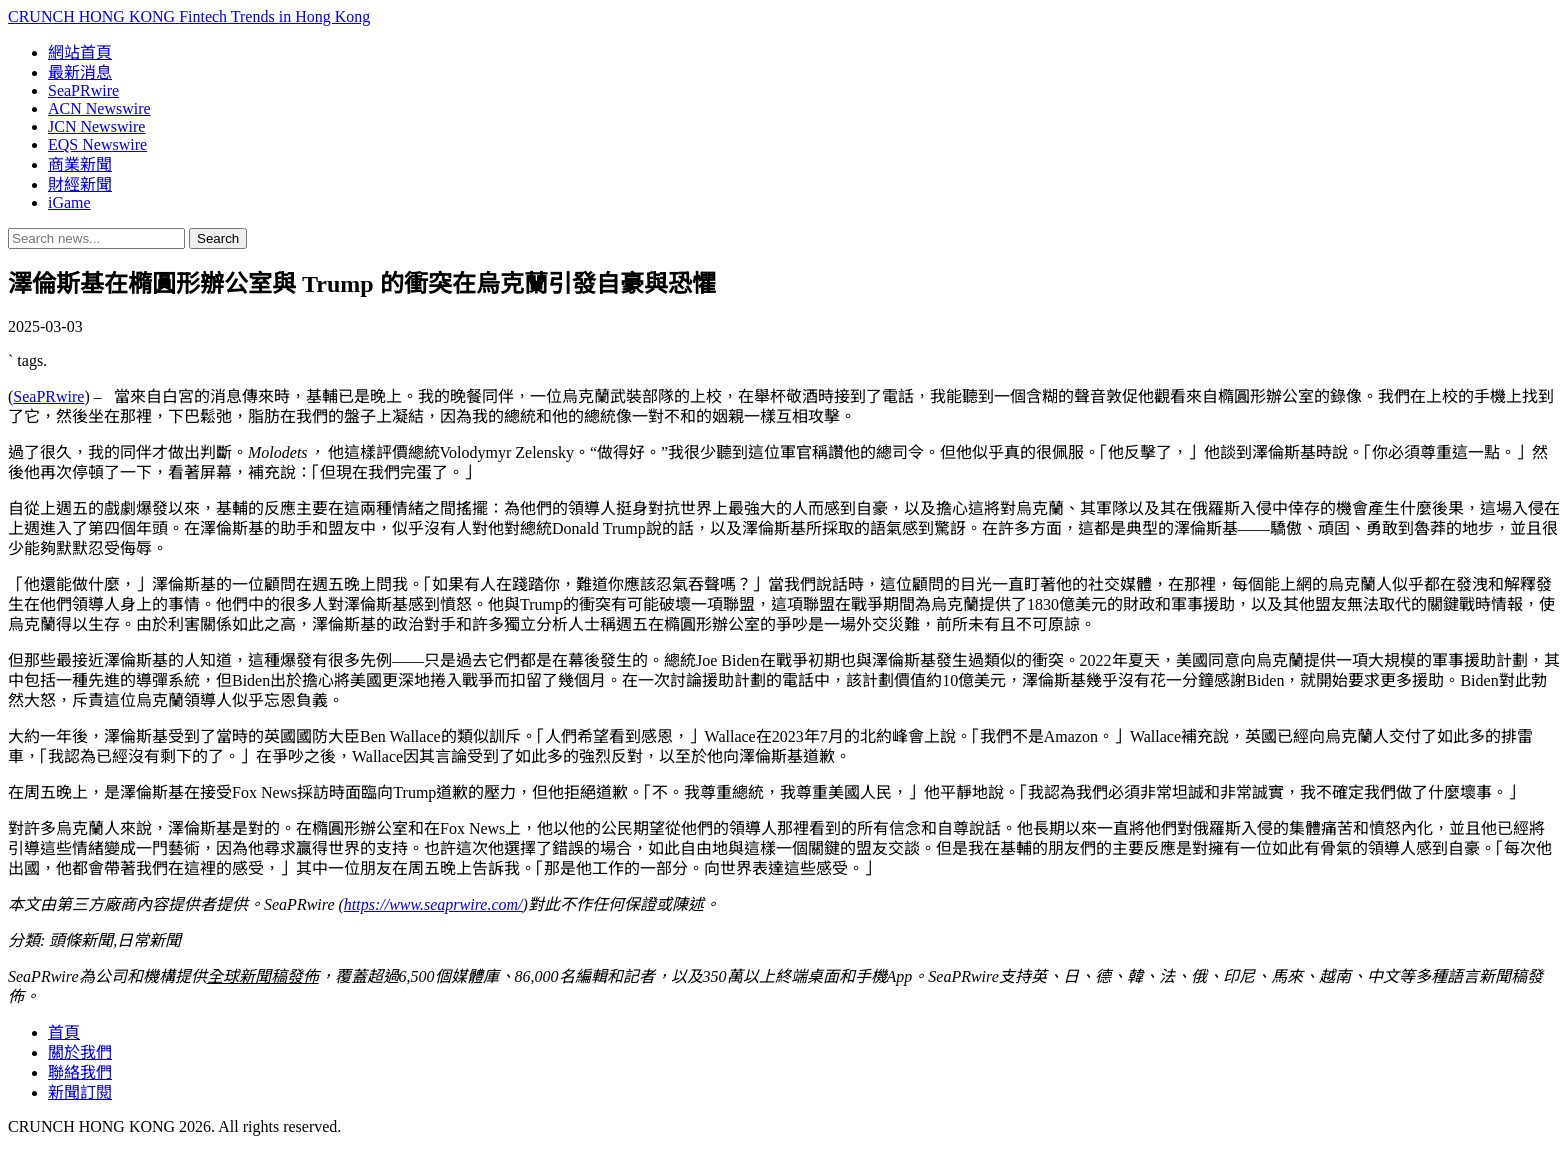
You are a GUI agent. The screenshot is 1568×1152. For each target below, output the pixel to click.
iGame (69, 202)
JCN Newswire (96, 126)
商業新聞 (80, 164)
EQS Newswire (97, 144)
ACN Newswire (99, 108)
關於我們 (80, 1052)
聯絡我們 (80, 1072)
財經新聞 (80, 184)
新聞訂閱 (80, 1092)
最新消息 (80, 72)
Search (218, 238)
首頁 (64, 1032)
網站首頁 (80, 52)
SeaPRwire (83, 90)
